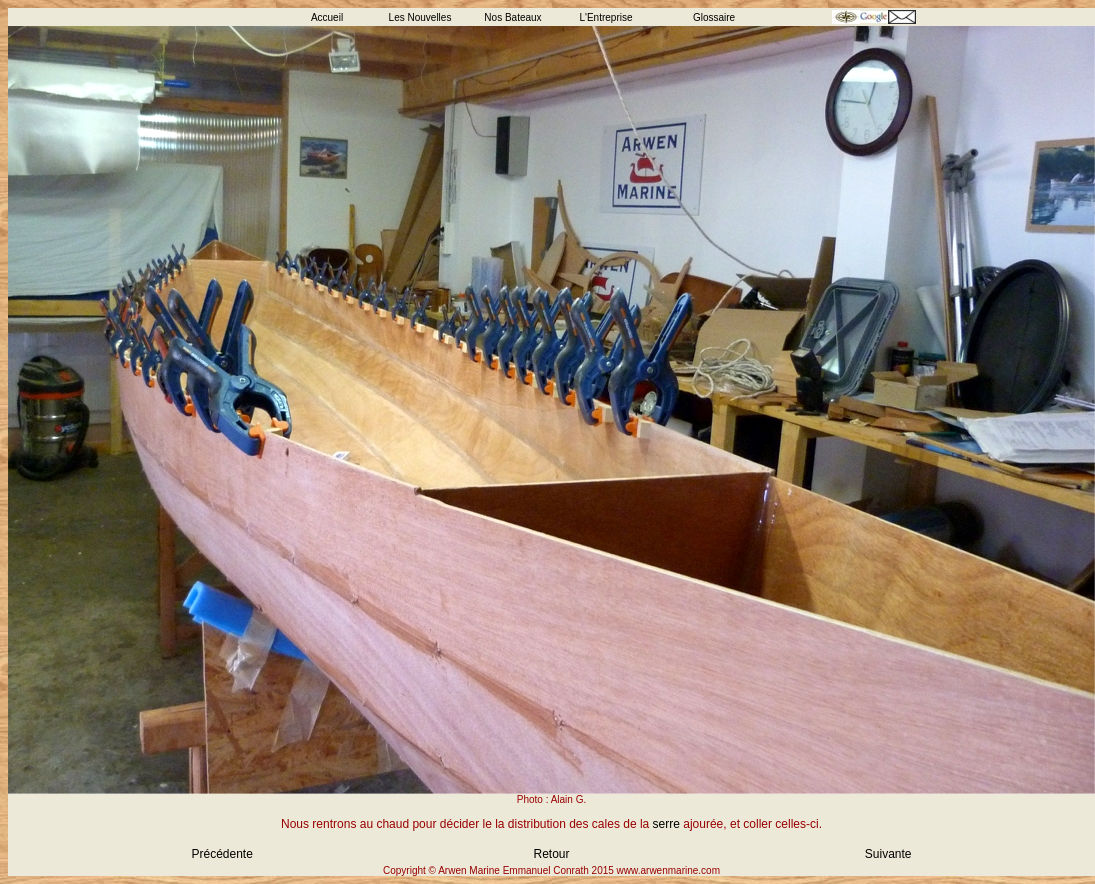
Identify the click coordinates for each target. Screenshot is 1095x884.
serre (666, 824)
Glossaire (714, 17)
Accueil (327, 17)
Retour (551, 854)
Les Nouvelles (420, 17)
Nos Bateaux (512, 17)
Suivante (888, 854)
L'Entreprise (605, 17)
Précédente (222, 854)
